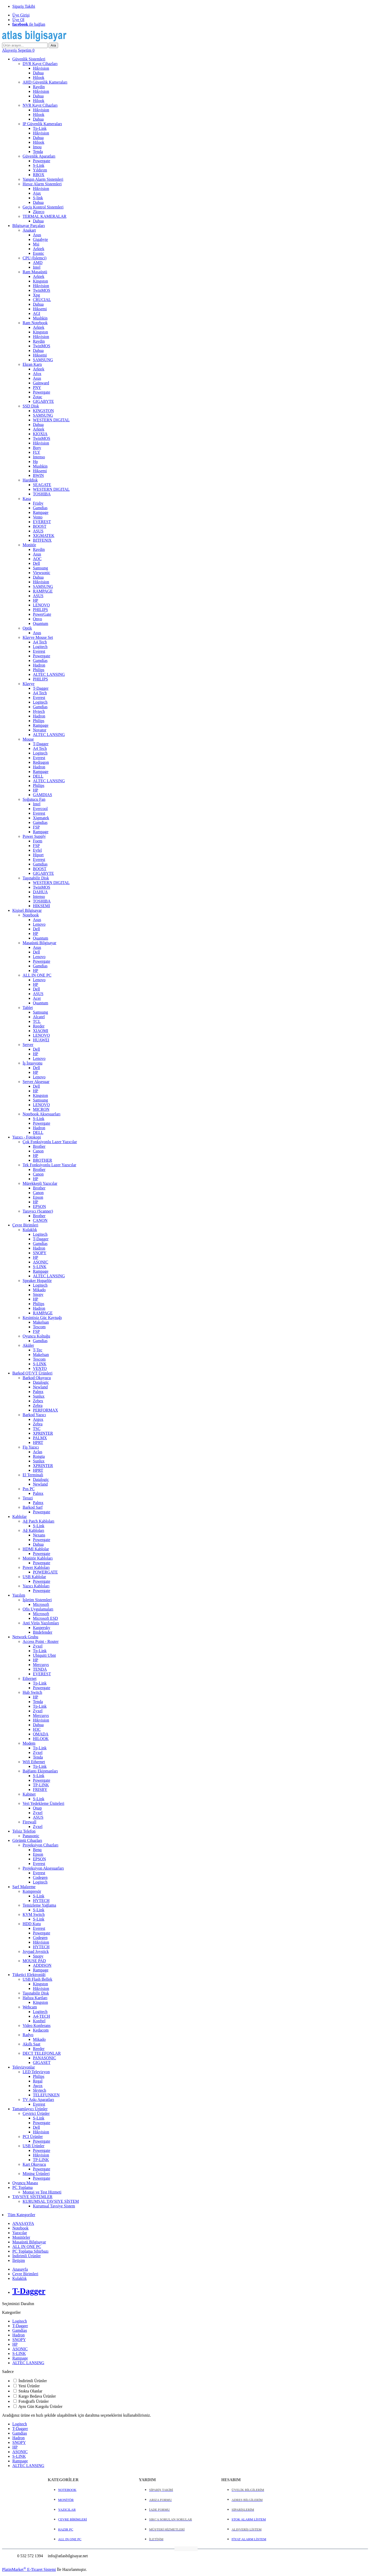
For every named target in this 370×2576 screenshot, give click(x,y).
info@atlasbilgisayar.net (67, 2556)
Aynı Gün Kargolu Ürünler (40, 2406)
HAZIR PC (65, 2529)
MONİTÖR (66, 2500)
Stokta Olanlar (30, 2391)
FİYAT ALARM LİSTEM (249, 2539)
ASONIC (20, 2349)
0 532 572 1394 (29, 2556)
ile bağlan (28, 24)
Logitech (19, 2321)
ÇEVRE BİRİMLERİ (72, 2519)
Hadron (18, 2335)
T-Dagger (20, 2326)
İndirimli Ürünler (32, 2381)
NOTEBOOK (67, 2490)
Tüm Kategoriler (21, 2215)
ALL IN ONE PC (69, 2539)
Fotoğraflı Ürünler (33, 2401)
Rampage (20, 2358)
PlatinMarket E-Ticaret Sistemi (29, 2569)
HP (14, 2344)
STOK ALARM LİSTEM (249, 2519)
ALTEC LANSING (28, 2363)
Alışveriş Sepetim (18, 50)
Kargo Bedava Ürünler (37, 2396)
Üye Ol (18, 19)
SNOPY (19, 2339)
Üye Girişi (21, 15)
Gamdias (19, 2330)
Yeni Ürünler (29, 2386)
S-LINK (19, 2353)
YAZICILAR (67, 2509)
